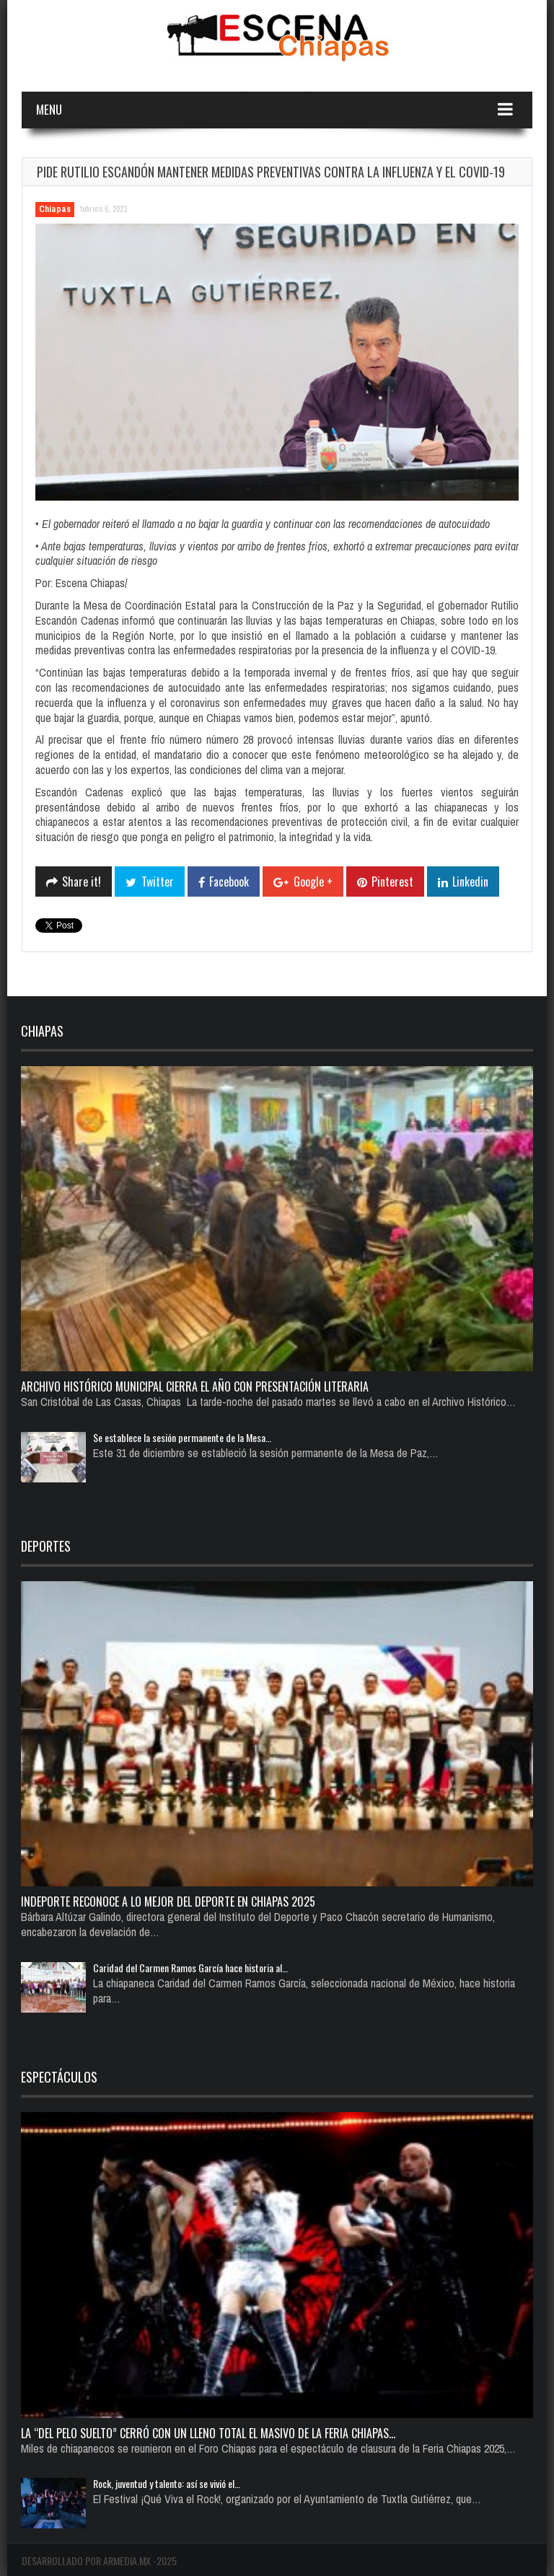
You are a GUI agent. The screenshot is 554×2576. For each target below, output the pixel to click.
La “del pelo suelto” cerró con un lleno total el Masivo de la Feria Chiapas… (208, 2433)
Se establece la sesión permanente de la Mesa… (182, 1437)
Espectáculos (59, 2076)
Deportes (46, 1546)
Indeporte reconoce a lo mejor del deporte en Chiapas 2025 (168, 1901)
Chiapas (55, 209)
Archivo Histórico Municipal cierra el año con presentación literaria (195, 1386)
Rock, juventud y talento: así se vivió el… (166, 2483)
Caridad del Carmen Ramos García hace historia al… (190, 1967)
